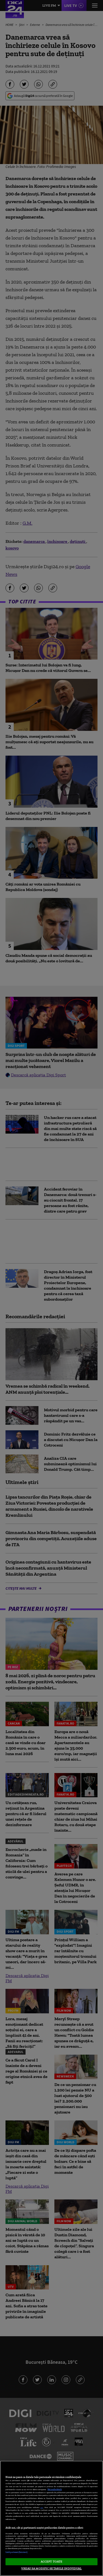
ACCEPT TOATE (51, 2561)
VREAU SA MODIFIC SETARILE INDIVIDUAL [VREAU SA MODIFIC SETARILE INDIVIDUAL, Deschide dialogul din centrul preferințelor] (51, 2568)
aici (41, 2507)
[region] (51, 2518)
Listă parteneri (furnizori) (16, 2552)
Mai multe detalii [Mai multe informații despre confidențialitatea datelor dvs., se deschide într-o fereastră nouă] (55, 2489)
